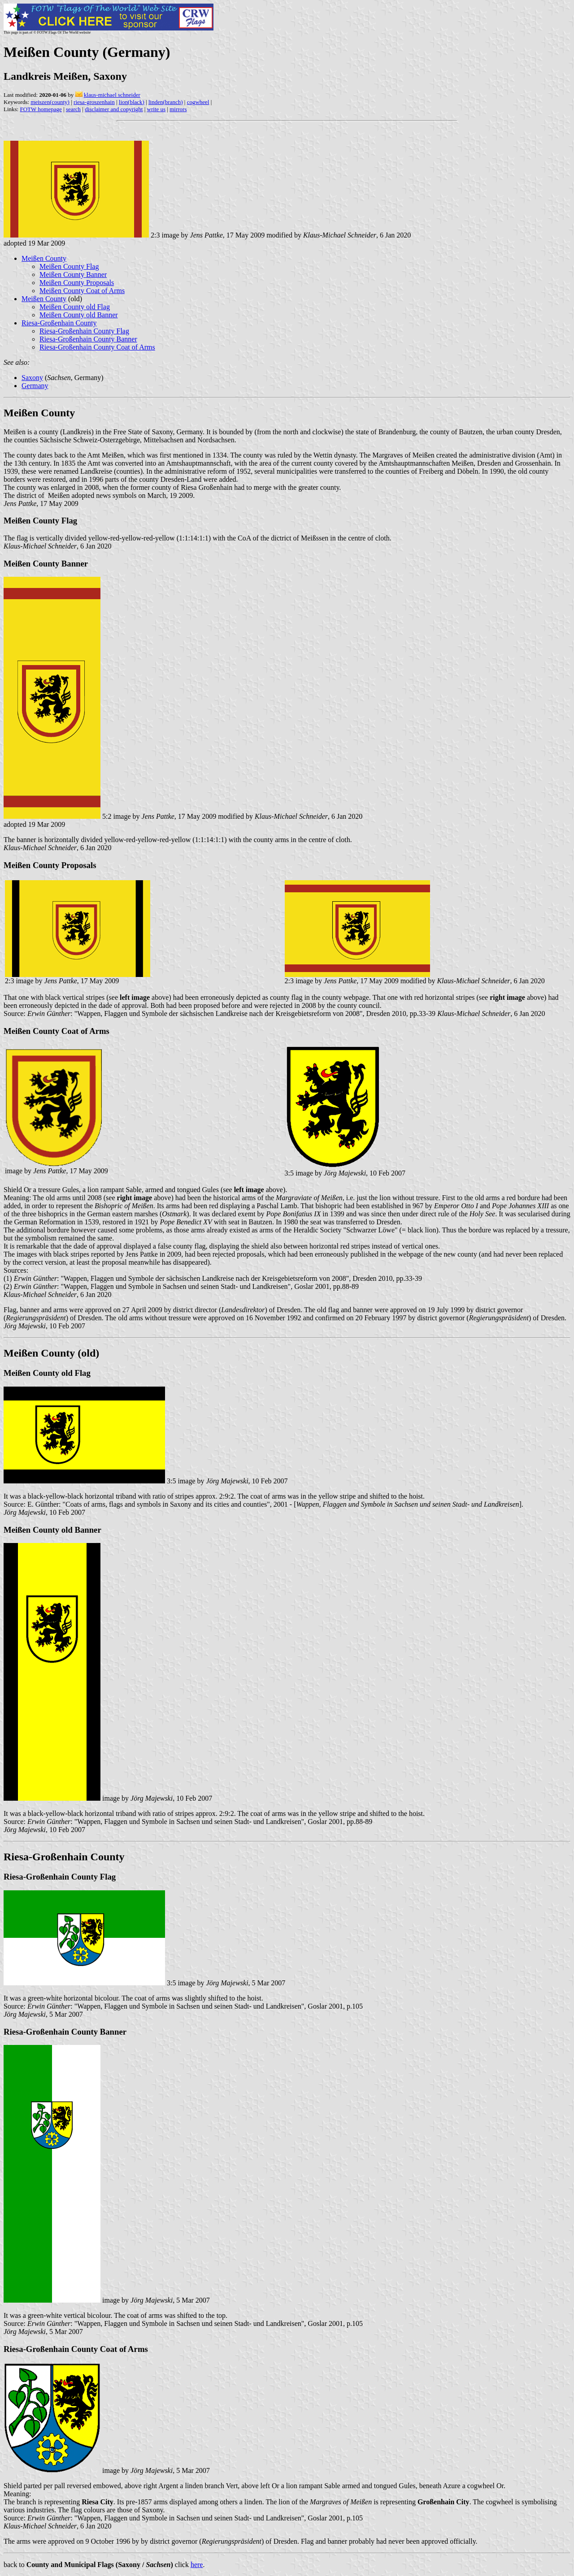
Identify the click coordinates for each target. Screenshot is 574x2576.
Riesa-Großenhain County (59, 323)
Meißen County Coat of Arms (82, 290)
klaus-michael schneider (112, 94)
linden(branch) (165, 102)
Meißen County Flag (69, 266)
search (73, 109)
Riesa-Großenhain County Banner (88, 339)
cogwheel (198, 102)
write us (156, 109)
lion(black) (131, 102)
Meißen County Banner (73, 274)
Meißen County (44, 258)
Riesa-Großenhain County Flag (84, 331)
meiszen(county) (50, 102)
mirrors (178, 109)
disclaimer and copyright (114, 109)
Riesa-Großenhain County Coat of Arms (97, 347)
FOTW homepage (40, 109)
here (197, 2564)
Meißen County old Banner (78, 315)
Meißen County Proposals (76, 282)
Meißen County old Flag (74, 307)
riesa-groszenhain (94, 102)
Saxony (32, 377)
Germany (35, 385)
